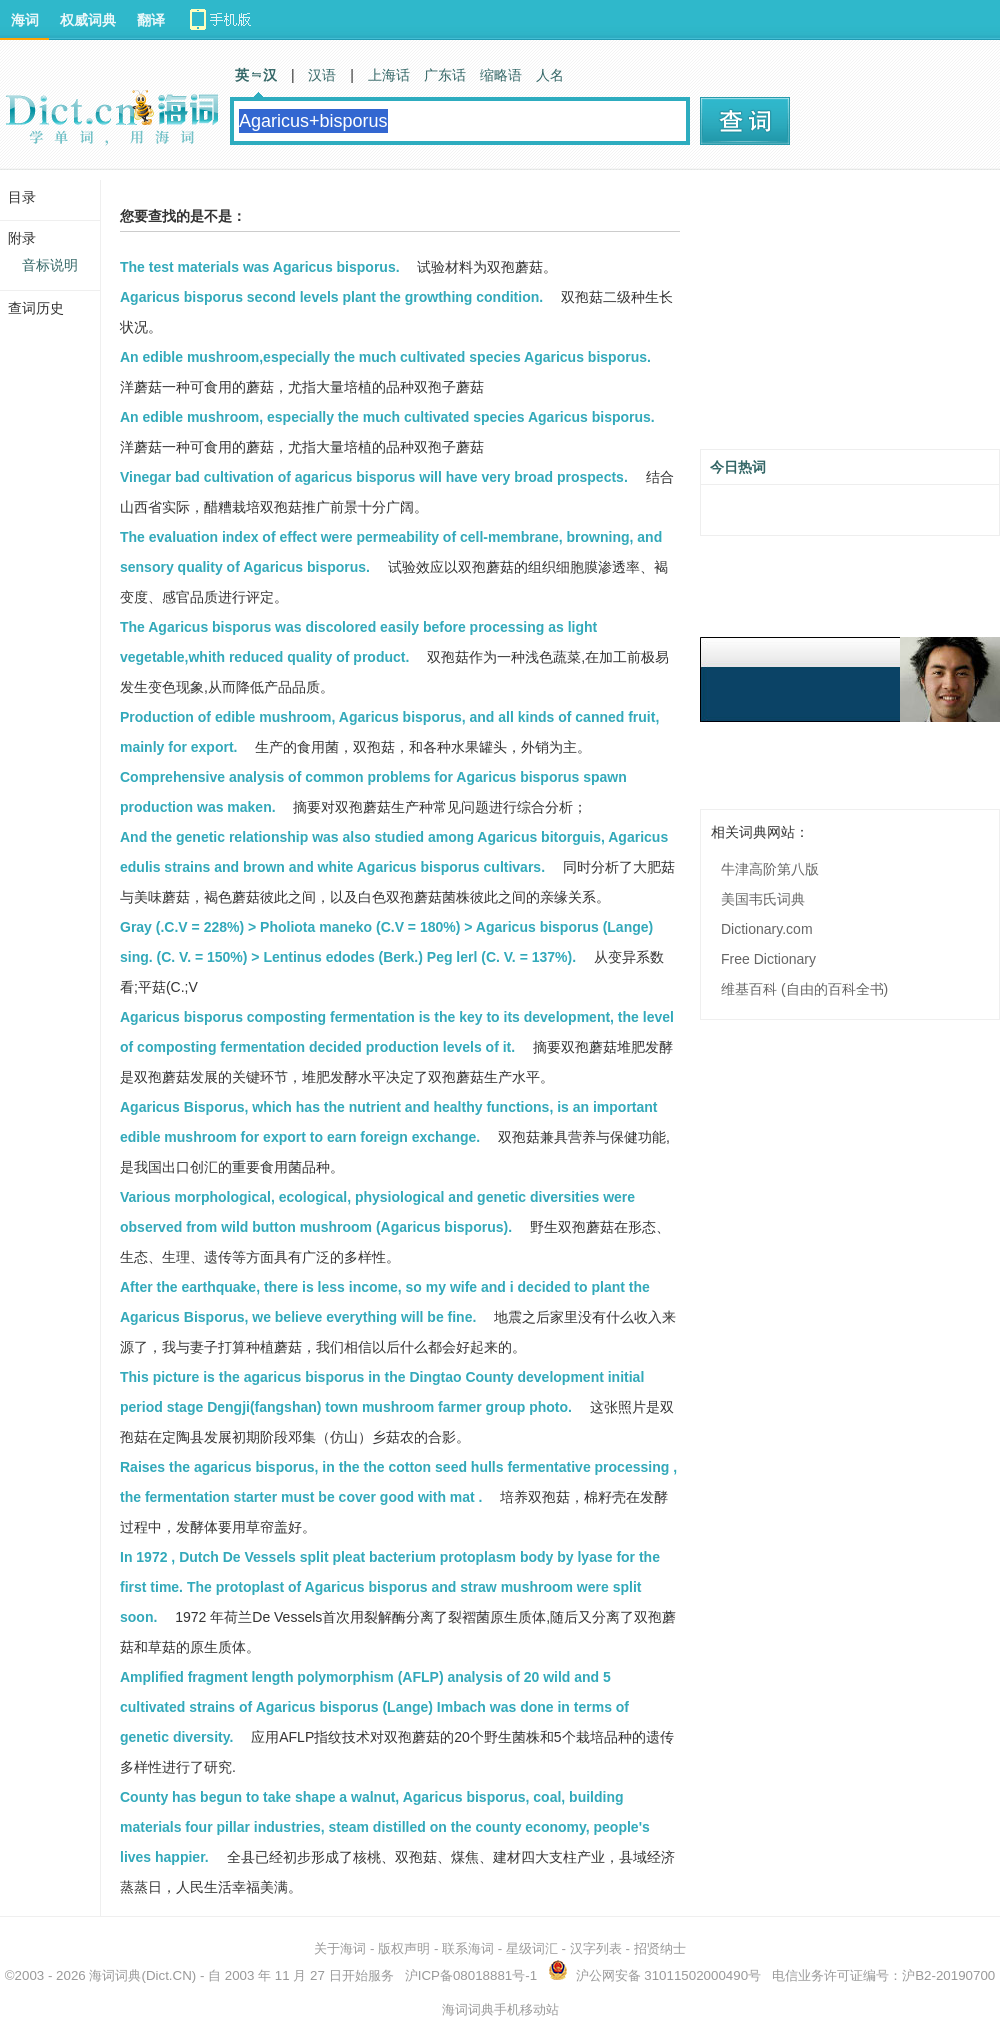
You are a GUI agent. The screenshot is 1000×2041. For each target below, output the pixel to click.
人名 (550, 75)
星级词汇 (532, 1948)
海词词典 (115, 1975)
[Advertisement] (850, 317)
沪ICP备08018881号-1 (471, 1975)
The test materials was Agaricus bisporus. (260, 267)
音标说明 (50, 265)
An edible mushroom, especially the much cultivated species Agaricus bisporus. (387, 417)
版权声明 (404, 1948)
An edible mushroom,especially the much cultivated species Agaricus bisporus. (385, 357)
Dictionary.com (767, 929)
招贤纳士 (660, 1948)
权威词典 (88, 20)
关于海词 (340, 1948)
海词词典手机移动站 (500, 2009)
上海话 (389, 75)
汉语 (322, 75)
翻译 (151, 20)
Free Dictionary (768, 959)
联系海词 (468, 1948)
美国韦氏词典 (763, 899)
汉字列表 (596, 1948)
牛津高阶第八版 (770, 869)
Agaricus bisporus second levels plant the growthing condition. (331, 297)
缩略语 (501, 75)
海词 (25, 20)
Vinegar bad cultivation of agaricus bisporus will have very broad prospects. (374, 477)
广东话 (445, 75)
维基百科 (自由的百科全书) (804, 989)
